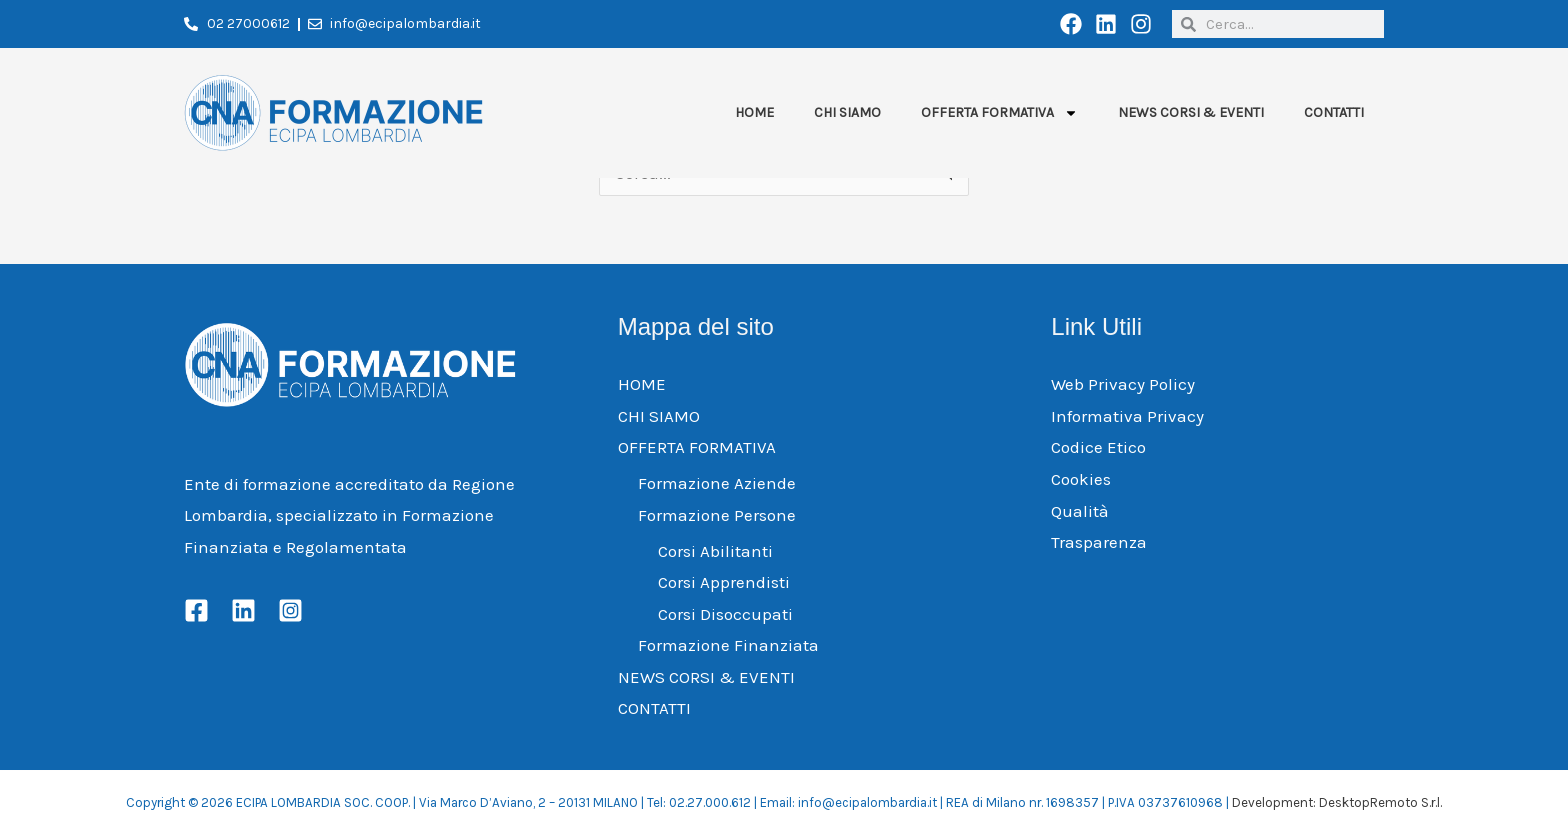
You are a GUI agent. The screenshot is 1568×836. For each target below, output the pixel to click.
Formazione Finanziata (728, 645)
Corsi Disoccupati (725, 614)
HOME (754, 112)
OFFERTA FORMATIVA (999, 113)
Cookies (1081, 479)
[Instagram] (290, 610)
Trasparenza (1099, 542)
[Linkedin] (243, 610)
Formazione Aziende (717, 483)
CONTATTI (1334, 112)
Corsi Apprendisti (724, 582)
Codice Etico (1098, 447)
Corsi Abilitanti (715, 551)
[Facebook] (196, 610)
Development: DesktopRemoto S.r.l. (1337, 802)
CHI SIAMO (847, 112)
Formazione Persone (717, 515)
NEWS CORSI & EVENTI (1191, 112)
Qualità (1080, 511)
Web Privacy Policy (1123, 384)
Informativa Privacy (1127, 416)
